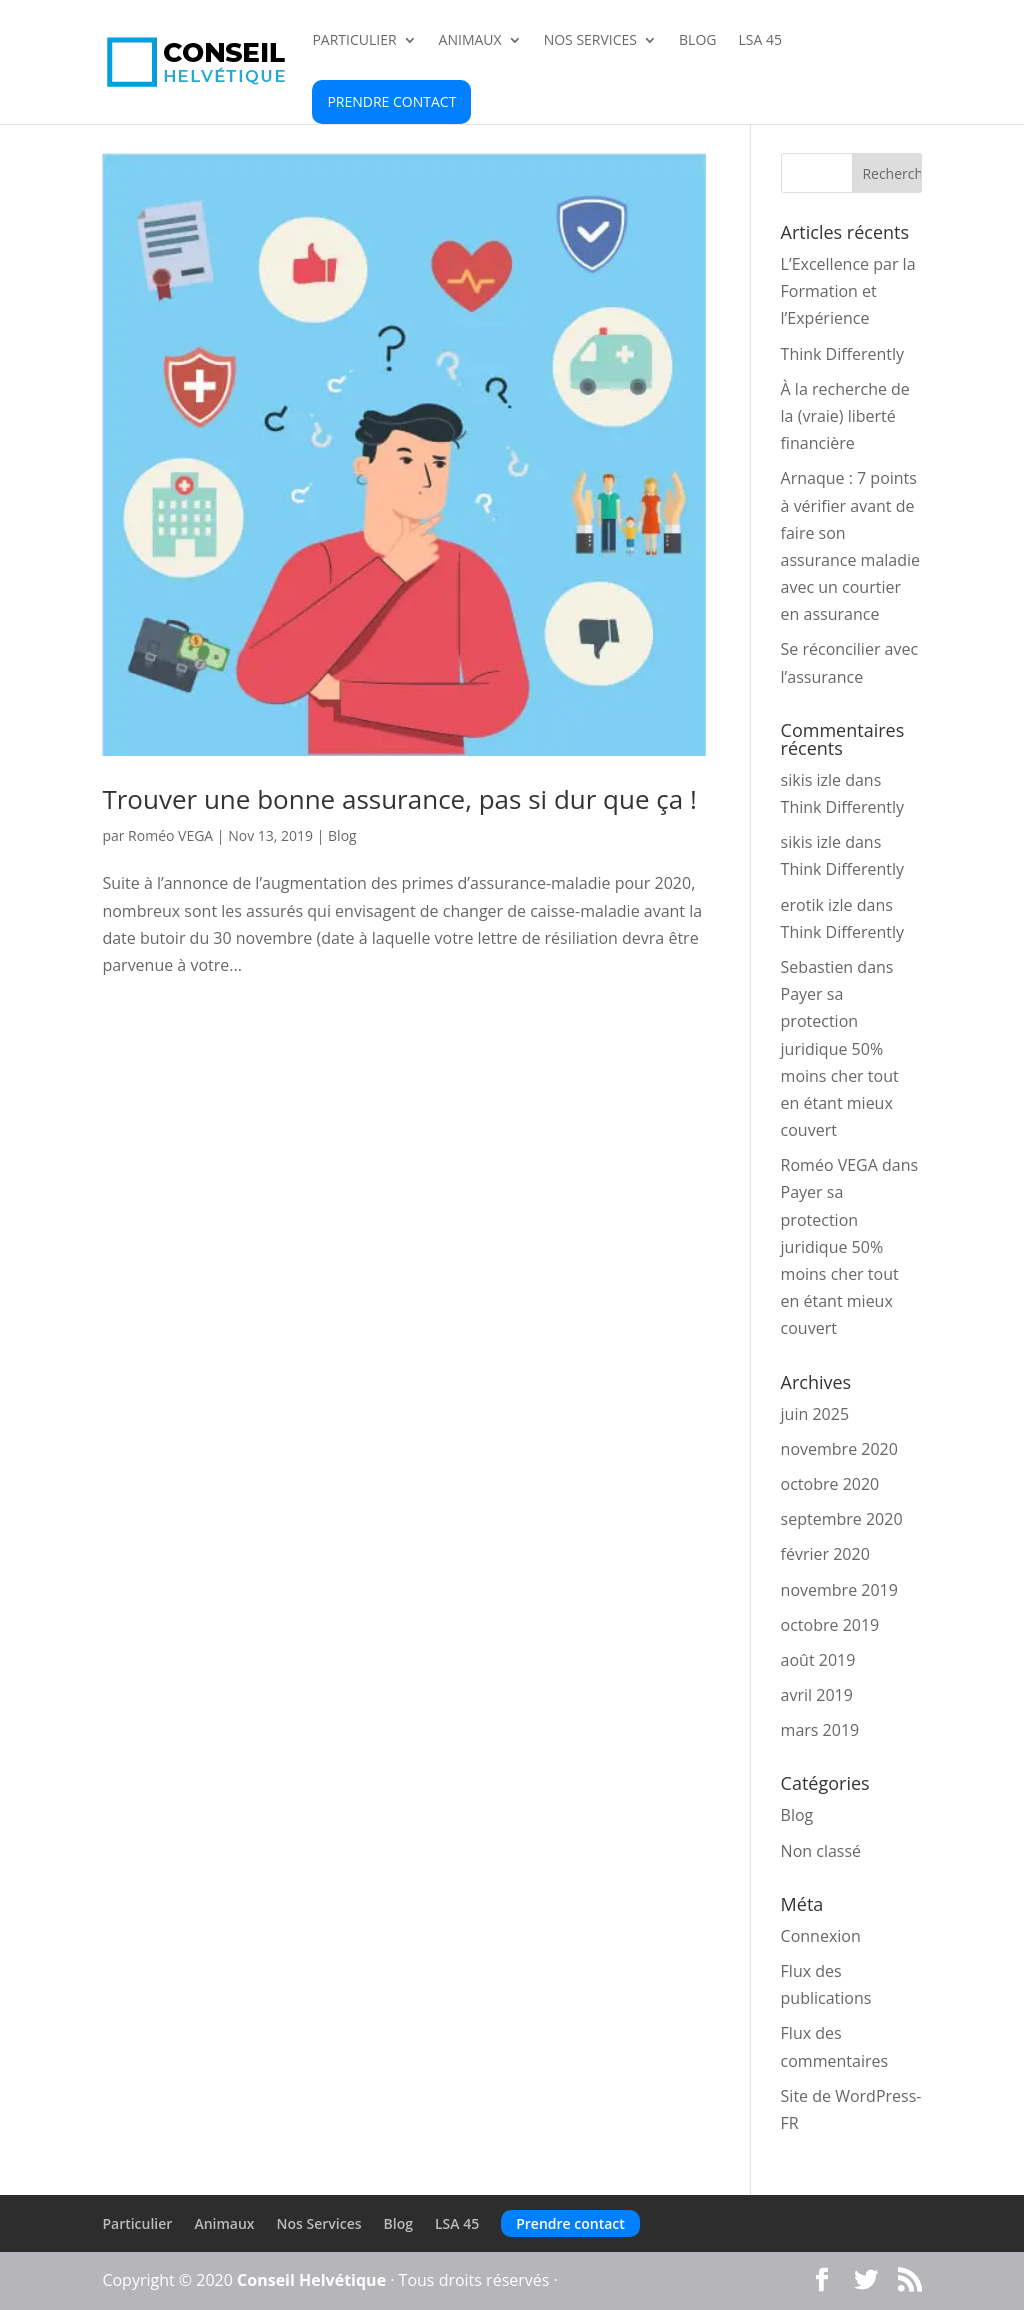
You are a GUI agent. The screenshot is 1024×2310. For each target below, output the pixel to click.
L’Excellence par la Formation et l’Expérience (848, 291)
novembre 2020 (839, 1449)
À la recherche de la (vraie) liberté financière (845, 416)
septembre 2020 (842, 1519)
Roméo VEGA (170, 835)
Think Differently (843, 354)
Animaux (470, 41)
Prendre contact (391, 101)
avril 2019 (817, 1695)
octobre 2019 (830, 1625)
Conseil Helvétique (311, 2280)
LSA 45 (759, 41)
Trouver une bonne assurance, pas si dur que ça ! (399, 799)
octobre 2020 (830, 1484)
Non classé (821, 1851)
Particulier (354, 41)
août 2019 (818, 1660)
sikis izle (811, 780)
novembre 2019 (839, 1590)
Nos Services (590, 41)
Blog (697, 41)
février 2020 (825, 1554)
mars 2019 (820, 1730)
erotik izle (817, 905)
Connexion (821, 1936)
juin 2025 (815, 1414)
